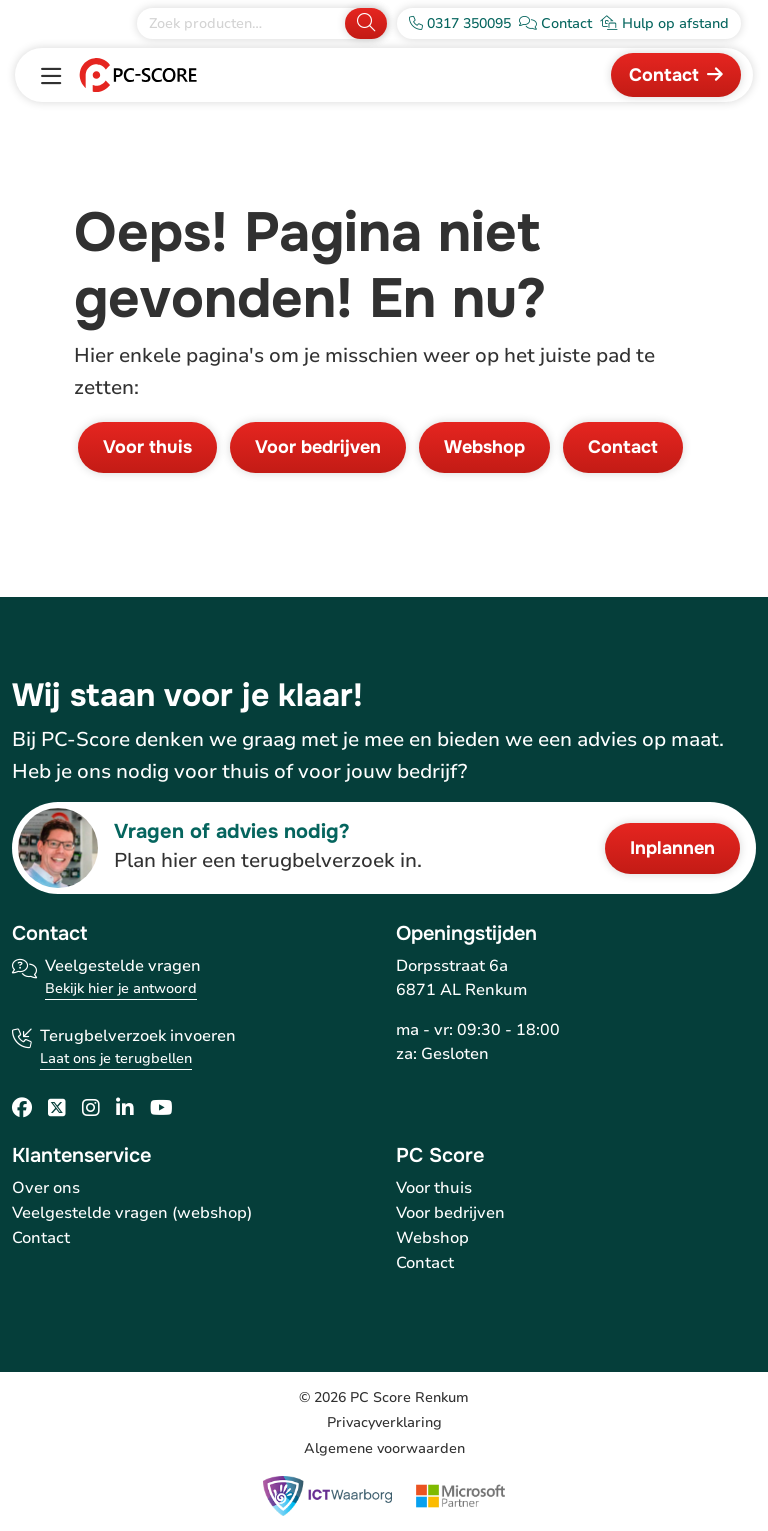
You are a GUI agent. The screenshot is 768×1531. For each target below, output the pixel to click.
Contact (664, 75)
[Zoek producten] (243, 23)
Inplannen (672, 848)
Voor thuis (147, 447)
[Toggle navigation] (51, 77)
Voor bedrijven (318, 447)
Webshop (484, 447)
